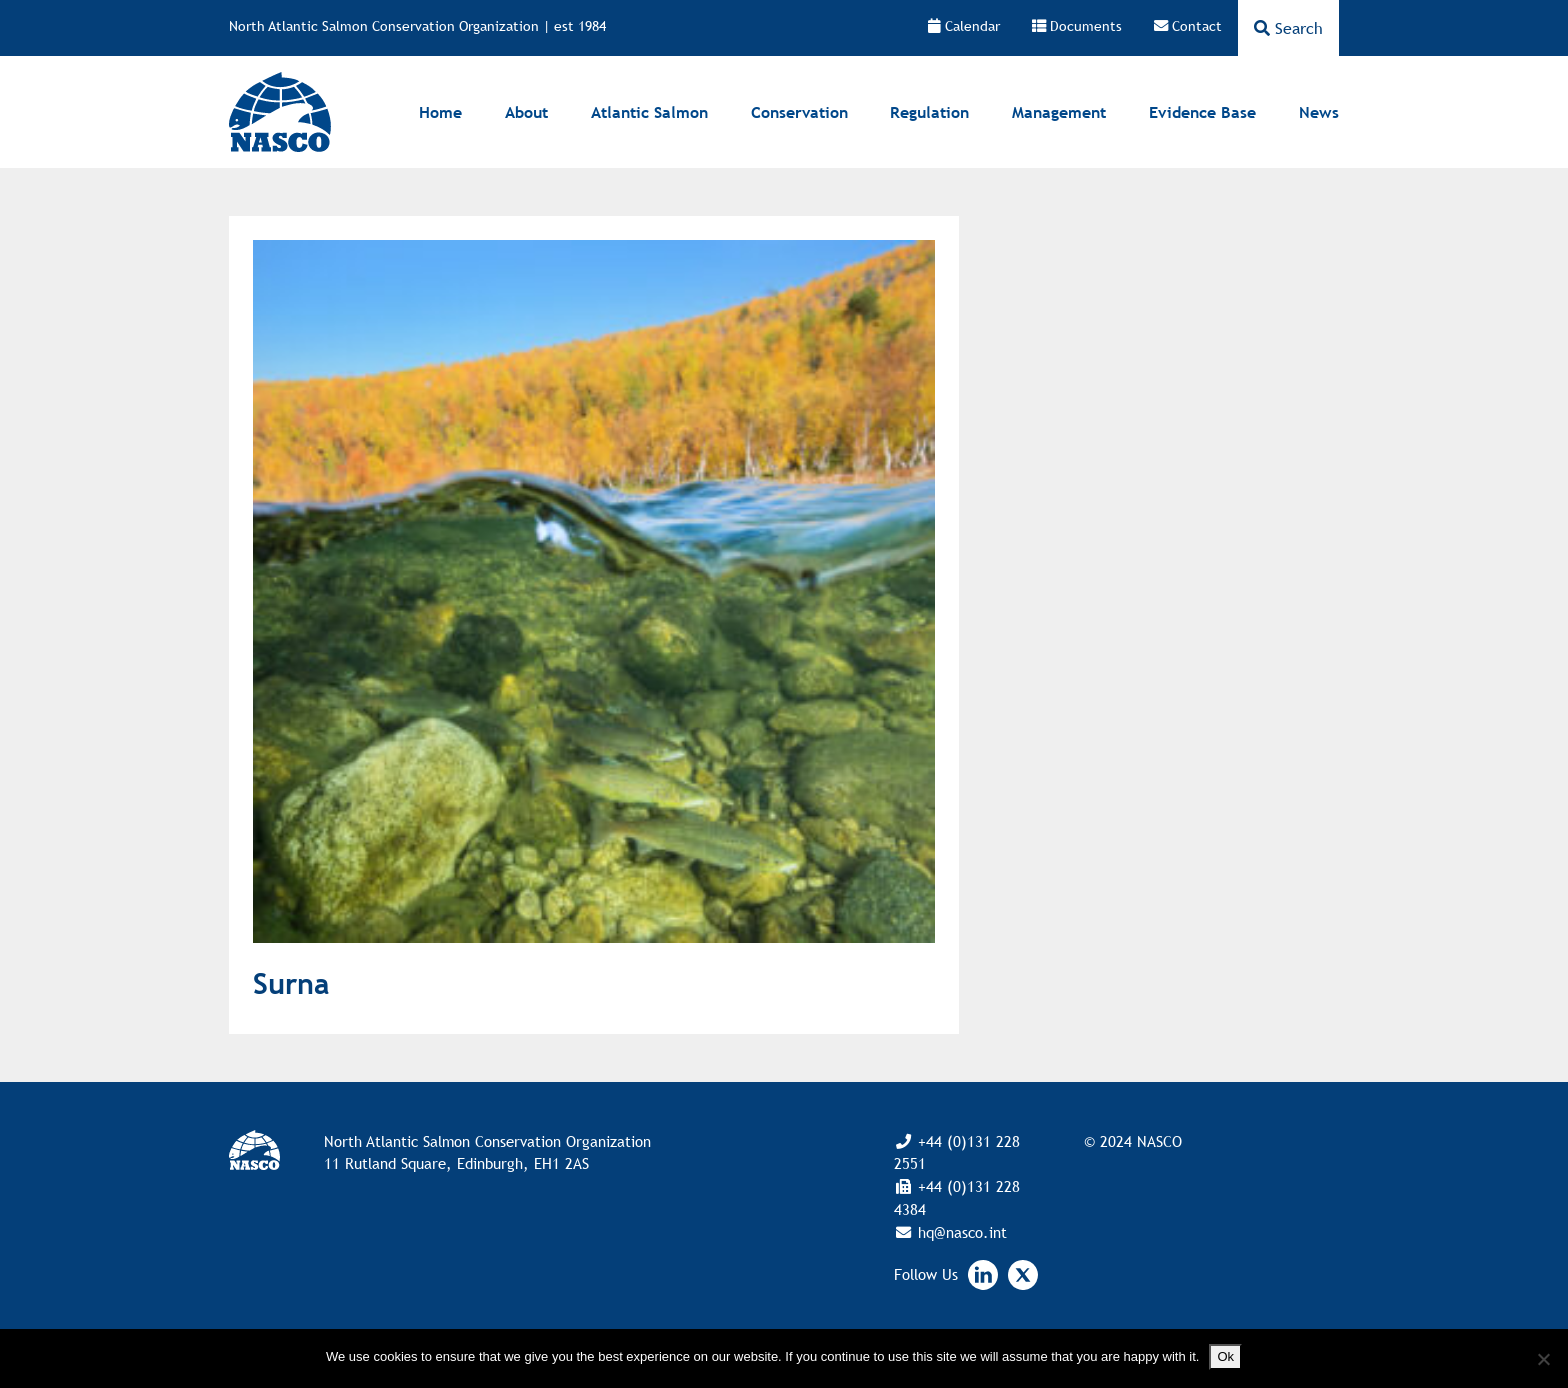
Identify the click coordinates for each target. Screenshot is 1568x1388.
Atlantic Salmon (649, 112)
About (526, 112)
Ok (1225, 1356)
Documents (1077, 26)
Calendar (964, 26)
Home (440, 112)
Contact (1188, 26)
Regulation (929, 112)
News (1319, 112)
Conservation (799, 112)
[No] (1543, 1359)
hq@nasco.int (960, 1232)
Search (1288, 28)
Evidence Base (1202, 112)
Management (1059, 112)
